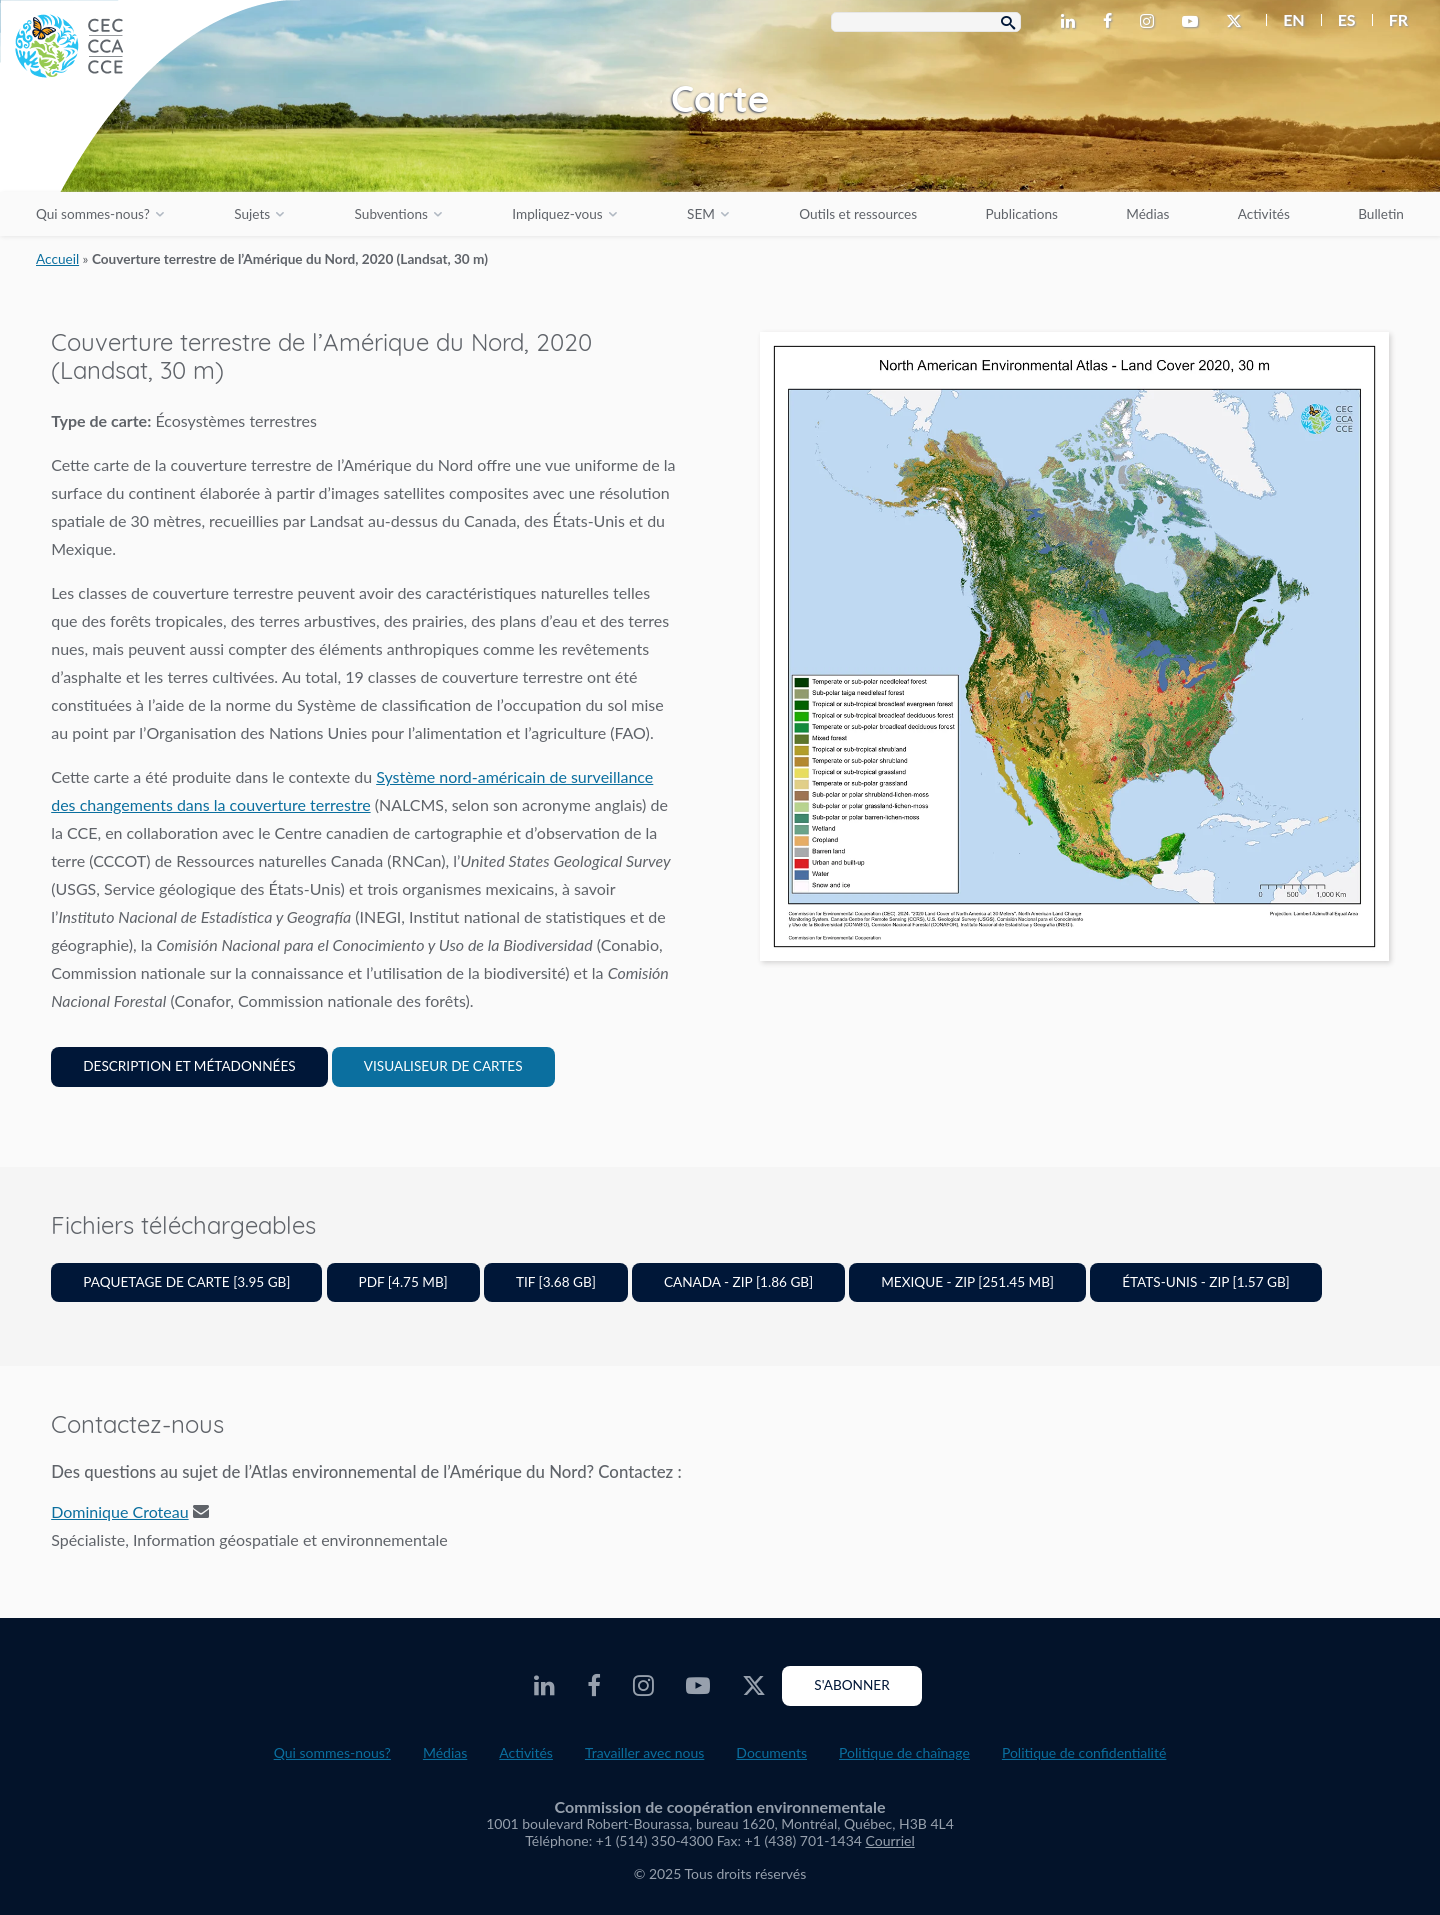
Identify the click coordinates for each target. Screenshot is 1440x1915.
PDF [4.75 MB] (403, 1282)
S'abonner (851, 1685)
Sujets (252, 214)
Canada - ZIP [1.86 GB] (738, 1282)
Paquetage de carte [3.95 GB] (186, 1282)
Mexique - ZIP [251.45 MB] (967, 1282)
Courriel (890, 1840)
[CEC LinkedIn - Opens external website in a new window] (1072, 22)
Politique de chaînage (904, 1752)
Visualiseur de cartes (443, 1066)
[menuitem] (1285, 20)
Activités (1264, 214)
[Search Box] (926, 22)
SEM (701, 214)
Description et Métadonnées (189, 1066)
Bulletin (1381, 214)
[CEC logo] (150, 150)
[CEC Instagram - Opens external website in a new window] (1151, 22)
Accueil (57, 259)
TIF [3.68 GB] (556, 1282)
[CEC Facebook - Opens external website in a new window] (1111, 22)
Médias (1147, 214)
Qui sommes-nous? (93, 214)
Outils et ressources (858, 214)
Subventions (391, 214)
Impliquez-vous (557, 214)
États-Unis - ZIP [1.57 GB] (1206, 1282)
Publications (1021, 214)
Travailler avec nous (644, 1752)
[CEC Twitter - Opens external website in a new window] (1238, 22)
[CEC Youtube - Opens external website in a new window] (1194, 22)
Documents (771, 1752)
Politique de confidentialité (1084, 1752)
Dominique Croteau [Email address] (119, 1511)
